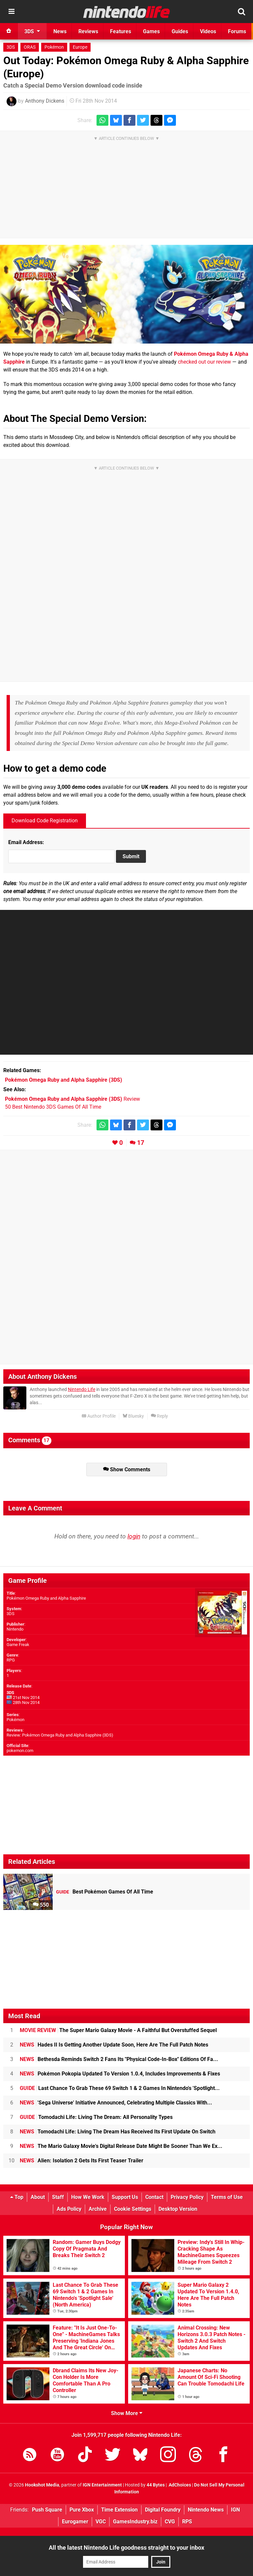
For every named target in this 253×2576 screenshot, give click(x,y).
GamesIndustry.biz (135, 2521)
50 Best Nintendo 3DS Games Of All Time (53, 1107)
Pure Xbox (82, 2510)
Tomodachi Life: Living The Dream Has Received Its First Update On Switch (117, 2131)
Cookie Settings (132, 2209)
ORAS (30, 47)
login (133, 1536)
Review (72, 1099)
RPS (187, 2521)
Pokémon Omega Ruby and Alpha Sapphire (46, 1598)
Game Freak (18, 1644)
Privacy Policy (187, 2197)
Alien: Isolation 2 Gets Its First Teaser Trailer (81, 2160)
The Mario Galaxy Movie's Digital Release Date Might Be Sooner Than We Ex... (121, 2146)
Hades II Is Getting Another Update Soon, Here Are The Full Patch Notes (114, 2045)
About (38, 2197)
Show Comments (126, 1469)
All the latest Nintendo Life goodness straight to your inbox (126, 2547)
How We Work (87, 2197)
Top (16, 2197)
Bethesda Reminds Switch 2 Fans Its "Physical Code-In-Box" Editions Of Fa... (119, 2059)
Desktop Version (177, 2209)
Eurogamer (75, 2521)
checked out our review (204, 362)
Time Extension (119, 2510)
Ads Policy (69, 2209)
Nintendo (15, 1629)
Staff (58, 2197)
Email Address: (26, 842)
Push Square (47, 2510)
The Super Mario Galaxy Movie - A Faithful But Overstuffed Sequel (118, 2030)
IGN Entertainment (102, 2485)
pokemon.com (20, 1750)
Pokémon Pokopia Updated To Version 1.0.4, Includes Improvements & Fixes (120, 2074)
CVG (170, 2521)
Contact (154, 2197)
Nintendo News (206, 2510)
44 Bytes (156, 2485)
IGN (235, 2510)
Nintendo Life (81, 1389)
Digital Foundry (163, 2510)
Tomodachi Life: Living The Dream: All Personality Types (96, 2117)
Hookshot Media (42, 2485)
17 (140, 1142)
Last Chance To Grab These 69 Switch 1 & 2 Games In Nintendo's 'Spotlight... (120, 2088)
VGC (101, 2521)
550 (41, 1905)
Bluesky (133, 1416)
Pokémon (54, 47)
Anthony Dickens (44, 101)
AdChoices (179, 2485)
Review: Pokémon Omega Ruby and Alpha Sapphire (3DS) (60, 1735)
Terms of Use (227, 2197)
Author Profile (99, 1416)
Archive (98, 2209)
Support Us (125, 2197)
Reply (159, 1416)
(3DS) (63, 1080)
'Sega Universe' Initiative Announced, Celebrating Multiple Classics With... (116, 2102)
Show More (126, 2413)
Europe (80, 47)
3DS (11, 47)
